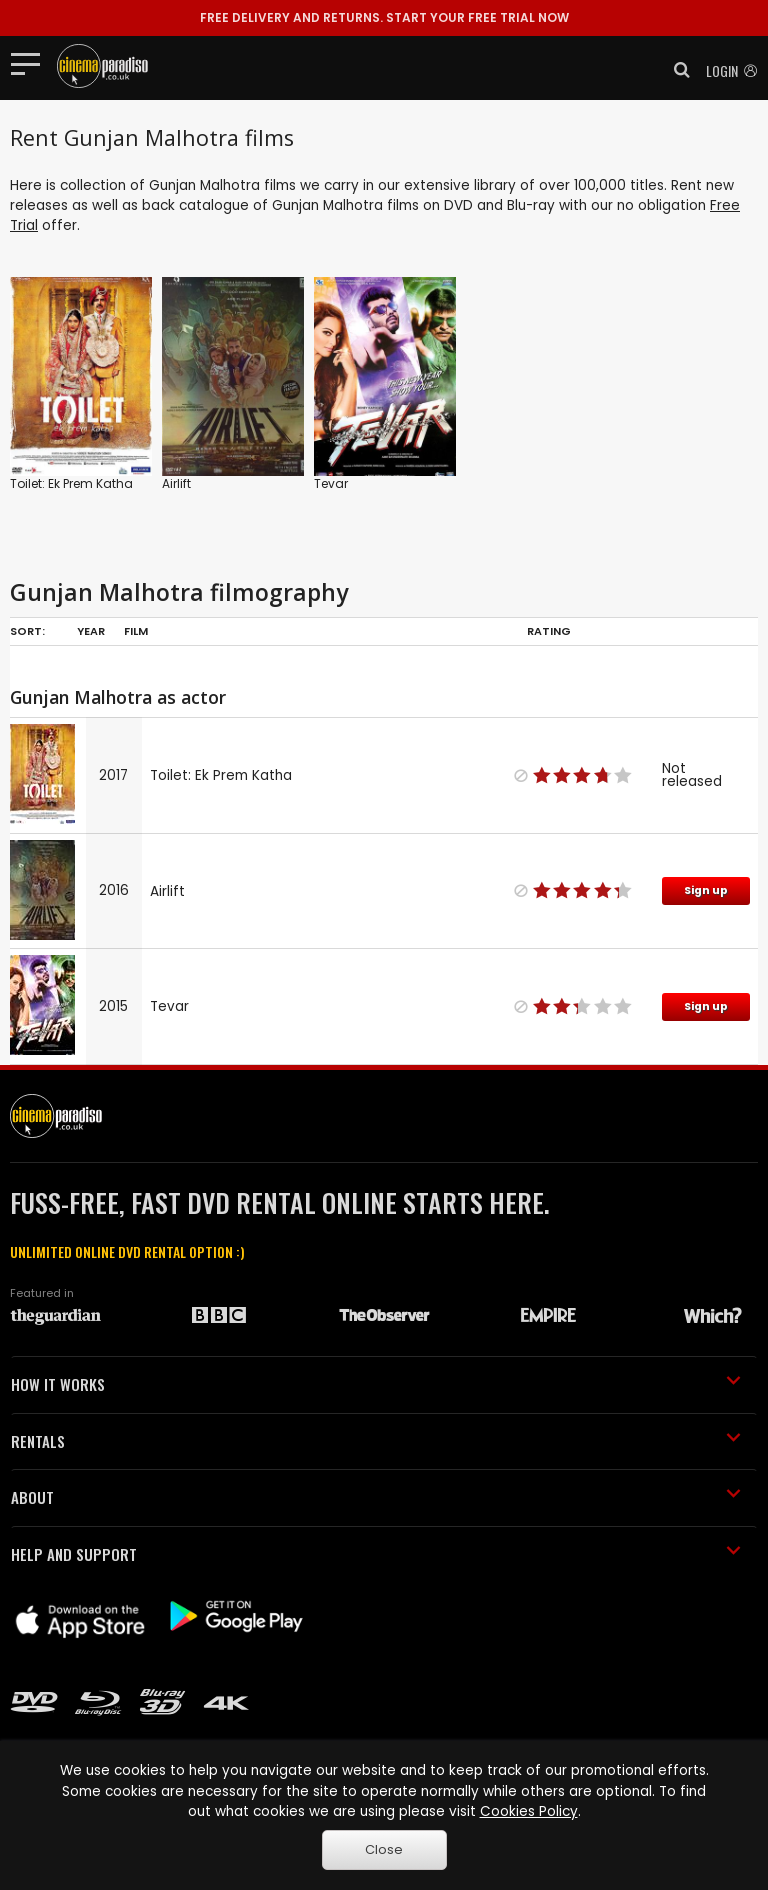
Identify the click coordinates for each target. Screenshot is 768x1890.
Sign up (706, 890)
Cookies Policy (529, 1811)
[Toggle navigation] (31, 63)
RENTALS (376, 1441)
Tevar (331, 483)
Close (384, 1849)
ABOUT (376, 1497)
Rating (549, 631)
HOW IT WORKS (376, 1384)
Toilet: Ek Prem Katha (71, 483)
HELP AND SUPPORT (376, 1554)
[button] (676, 70)
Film (136, 631)
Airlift (176, 483)
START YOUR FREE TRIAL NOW (384, 17)
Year (91, 631)
